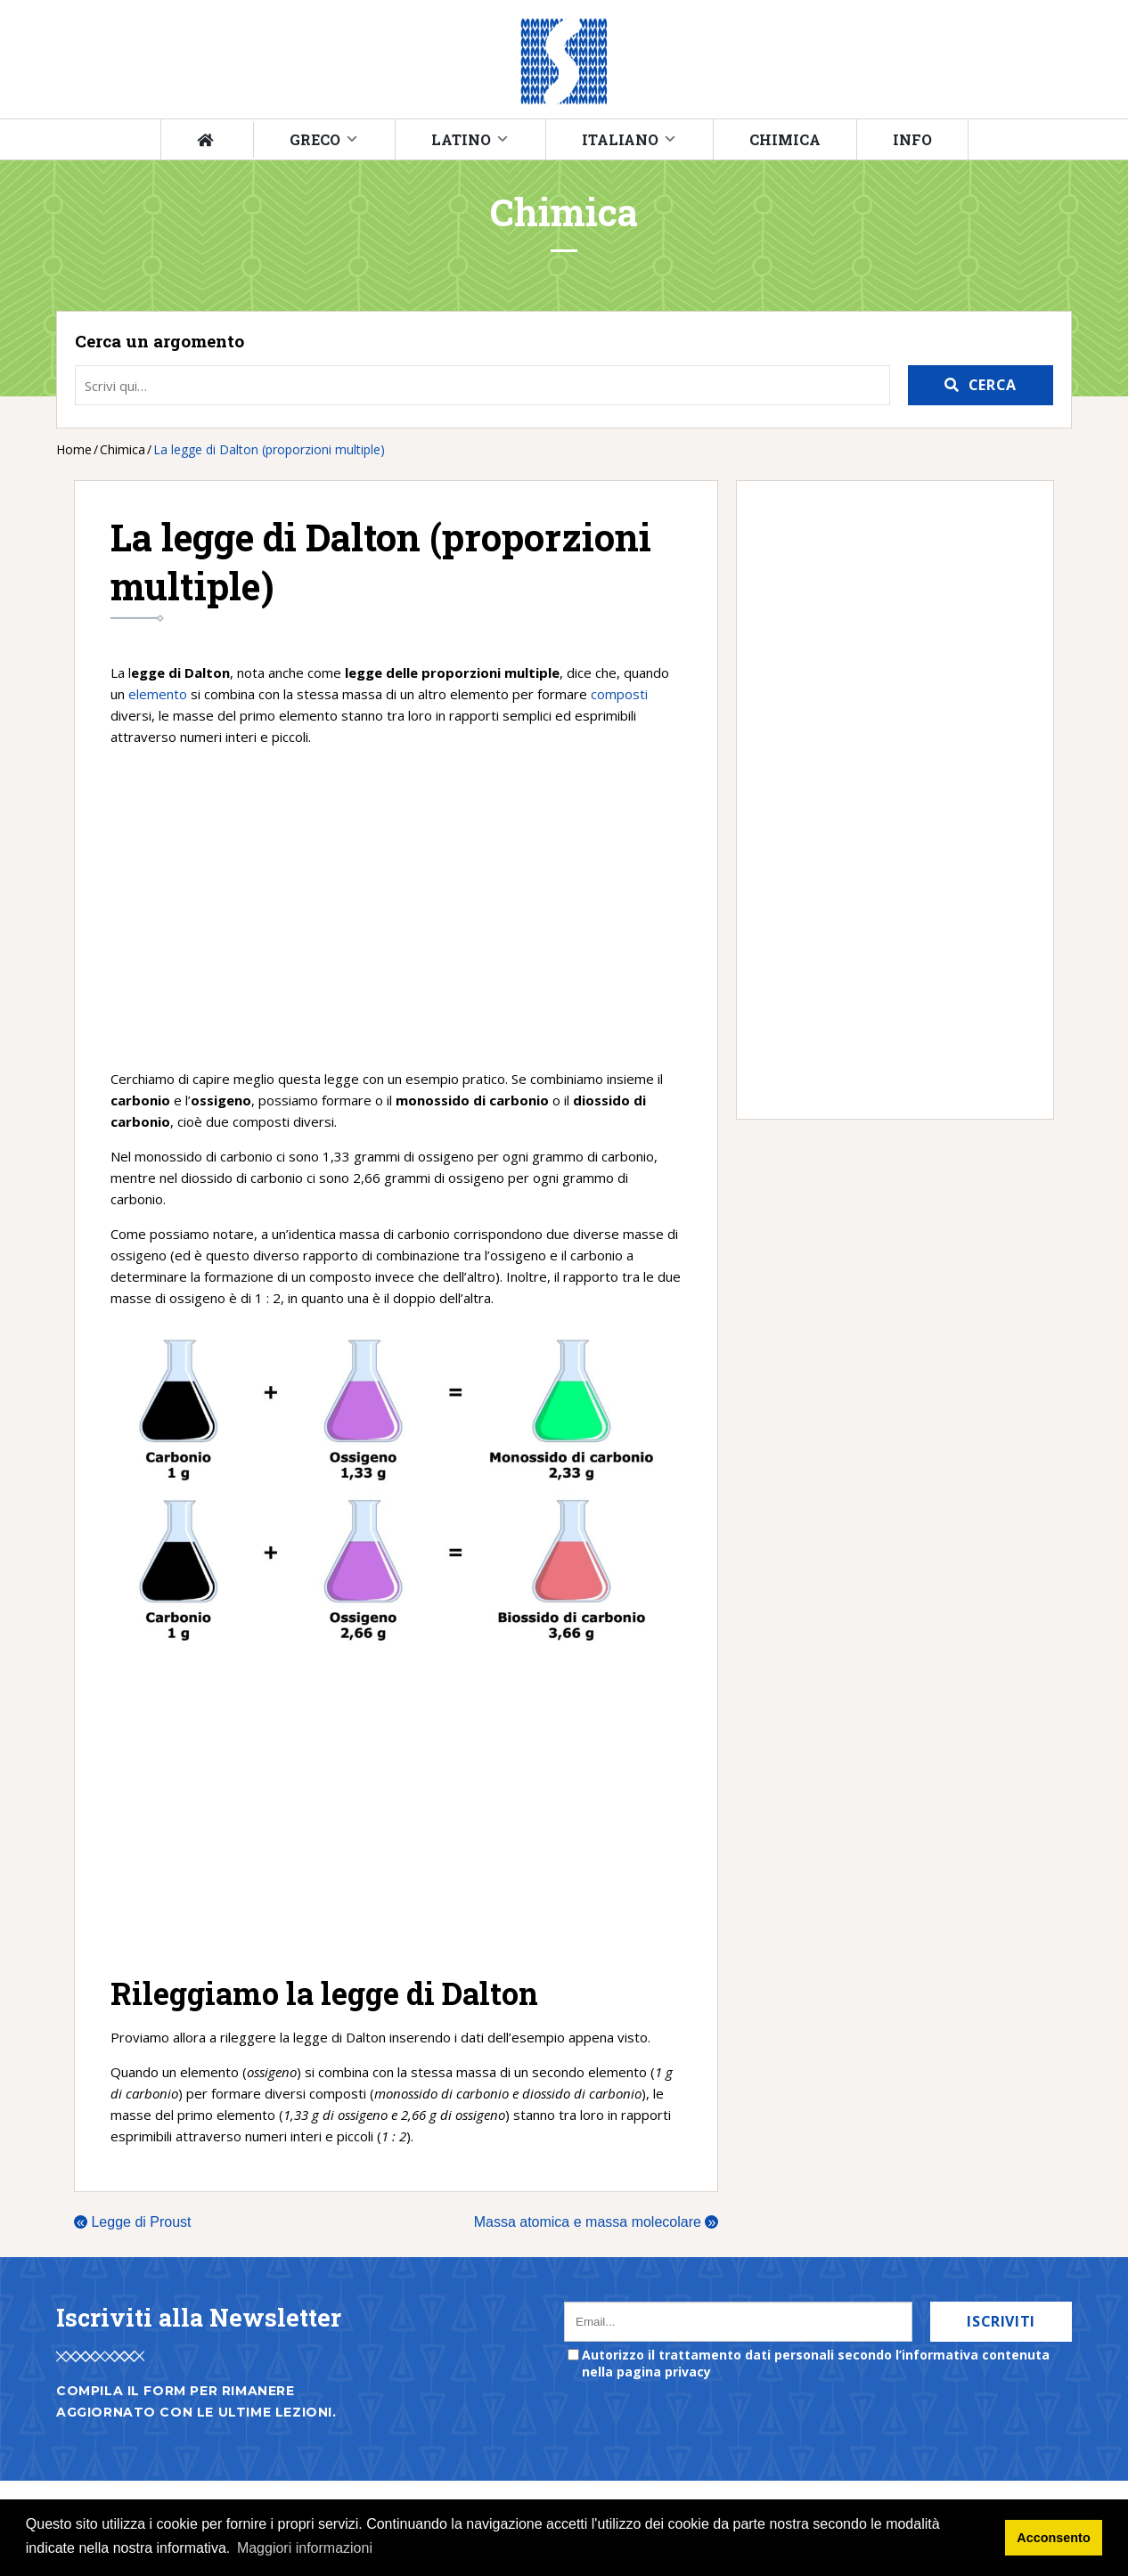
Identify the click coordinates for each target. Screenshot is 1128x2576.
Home (74, 449)
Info (912, 139)
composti (619, 694)
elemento (157, 694)
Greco (315, 139)
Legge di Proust (133, 2222)
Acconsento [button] (1053, 2538)
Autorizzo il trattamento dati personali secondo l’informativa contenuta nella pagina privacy (816, 2363)
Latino (461, 139)
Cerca (993, 385)
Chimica (785, 139)
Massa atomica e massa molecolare (596, 2222)
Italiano (620, 139)
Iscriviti (1001, 2321)
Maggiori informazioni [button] (304, 2548)
